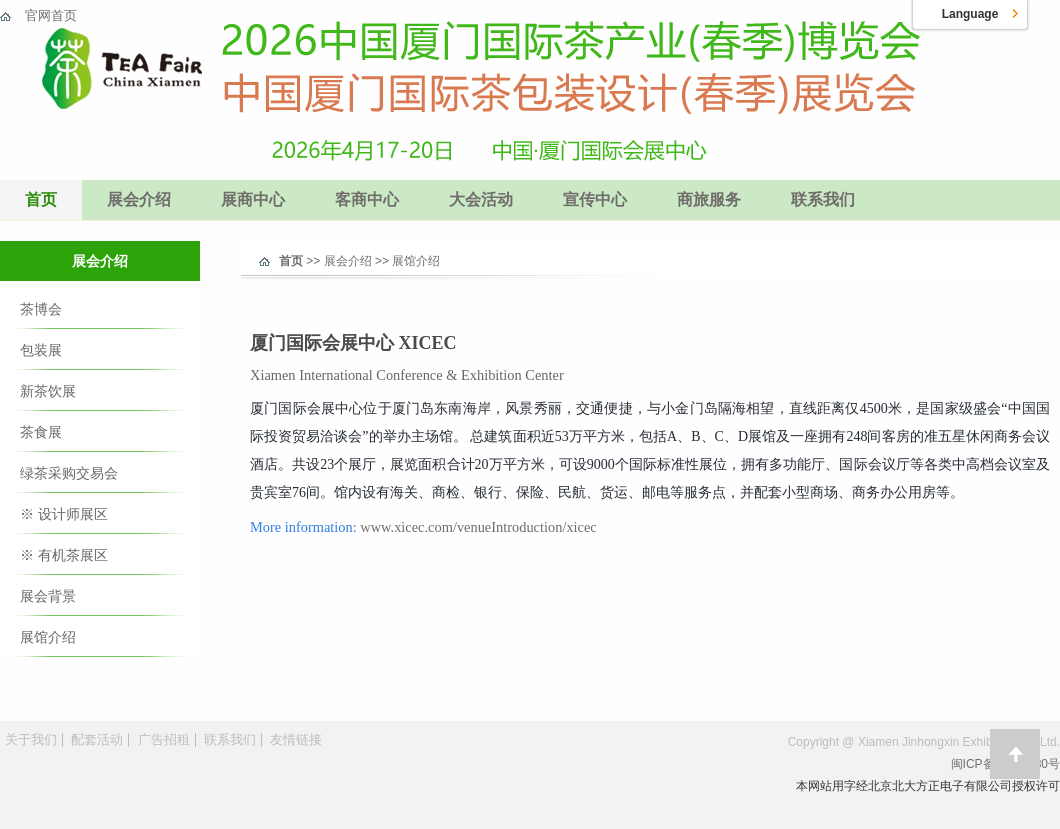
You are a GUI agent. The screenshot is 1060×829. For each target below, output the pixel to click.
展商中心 (253, 199)
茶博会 (41, 309)
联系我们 (823, 199)
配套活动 (97, 739)
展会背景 (48, 596)
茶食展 (41, 432)
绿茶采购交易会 (69, 473)
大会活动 (481, 199)
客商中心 (367, 199)
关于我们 (31, 739)
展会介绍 (139, 199)
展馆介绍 (48, 637)
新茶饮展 (48, 391)
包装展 (41, 350)
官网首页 (51, 15)
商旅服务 (709, 199)
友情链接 (296, 739)
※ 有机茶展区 (64, 555)
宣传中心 (595, 199)
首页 (41, 199)
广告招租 (164, 739)
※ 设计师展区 (64, 514)
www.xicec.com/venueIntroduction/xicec (478, 527)
